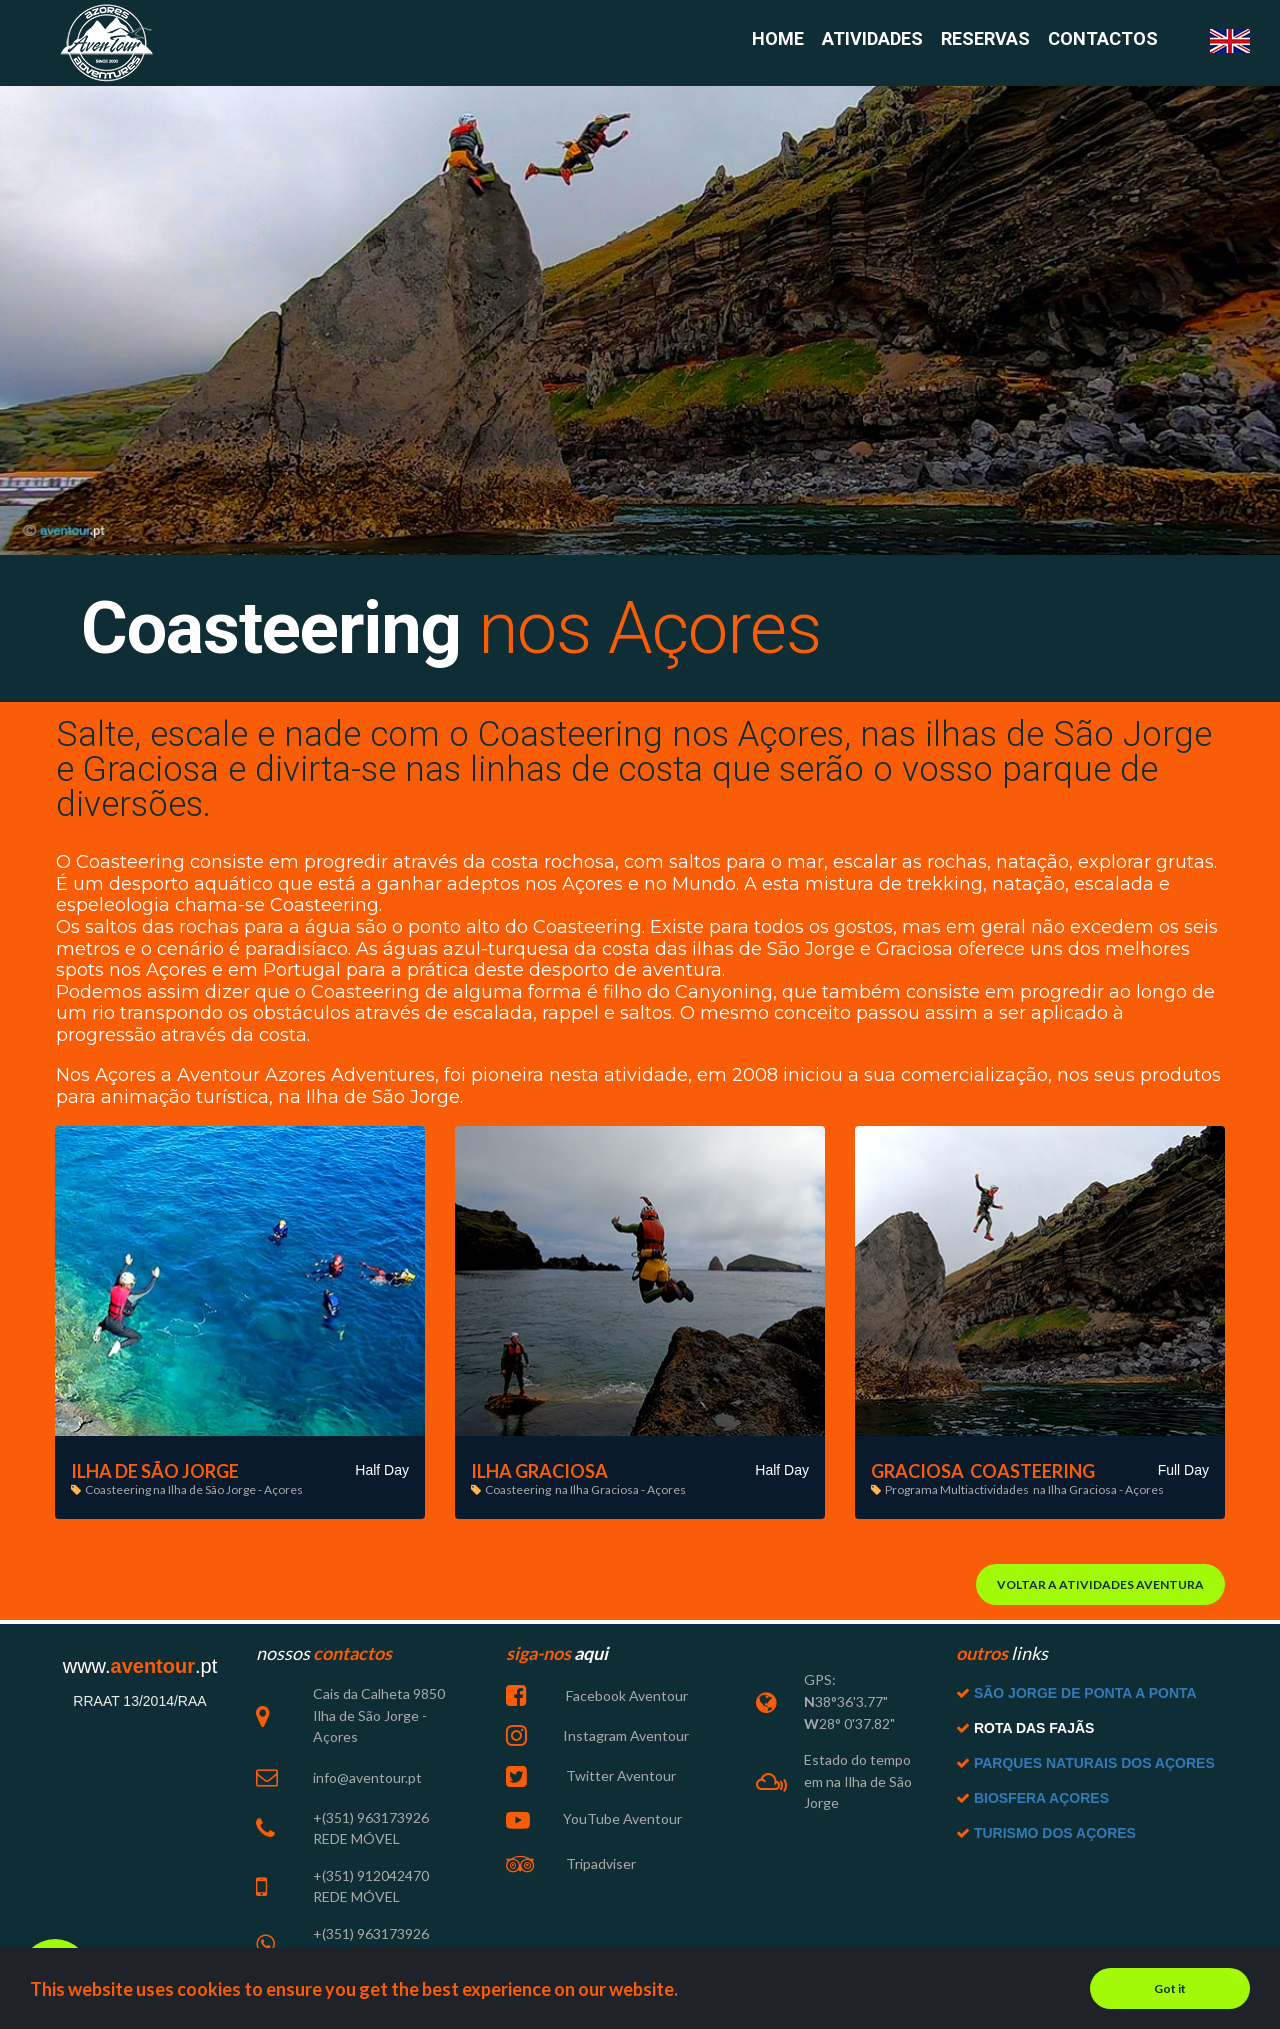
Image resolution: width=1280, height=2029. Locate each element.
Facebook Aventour (625, 1700)
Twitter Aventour (619, 1778)
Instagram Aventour (626, 1739)
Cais (326, 1698)
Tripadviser (599, 1866)
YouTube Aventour (622, 1821)
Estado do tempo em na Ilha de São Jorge (858, 1784)
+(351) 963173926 (371, 1820)
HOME (778, 39)
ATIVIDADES (872, 39)
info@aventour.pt (367, 1780)
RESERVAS (985, 39)
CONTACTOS (1103, 39)
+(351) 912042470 (371, 1877)
